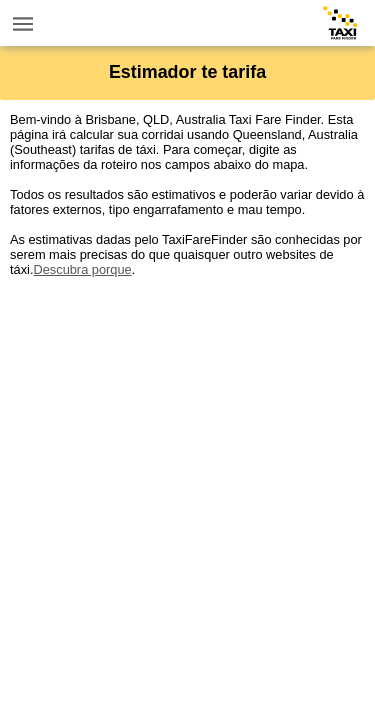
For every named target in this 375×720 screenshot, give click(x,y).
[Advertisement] (187, 464)
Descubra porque (82, 269)
